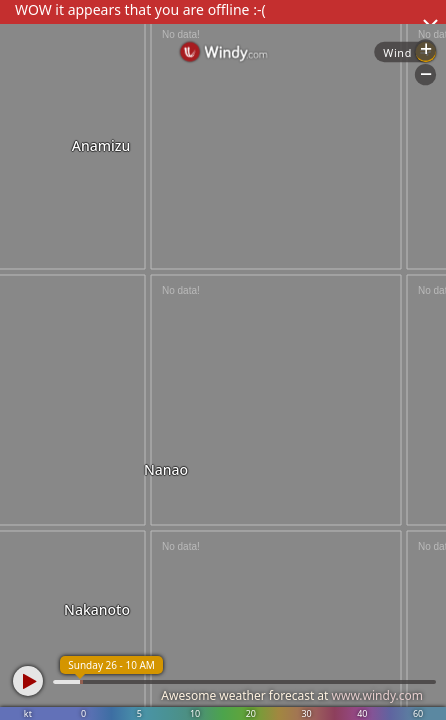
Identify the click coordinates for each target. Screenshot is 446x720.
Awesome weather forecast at (292, 695)
